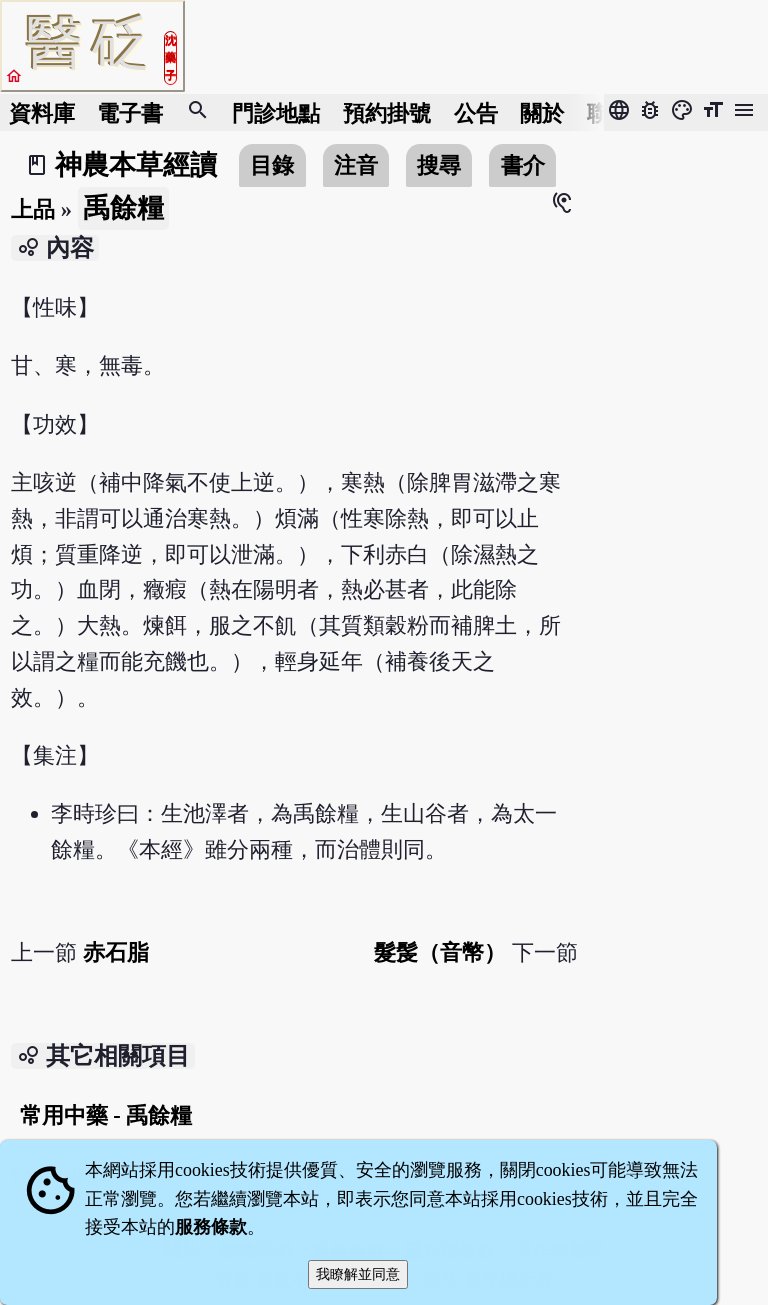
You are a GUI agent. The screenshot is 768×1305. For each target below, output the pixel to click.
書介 (523, 165)
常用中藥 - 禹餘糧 (106, 1115)
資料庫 (42, 112)
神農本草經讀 (136, 165)
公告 (476, 112)
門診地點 (276, 112)
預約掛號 (387, 112)
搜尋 (439, 165)
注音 (356, 165)
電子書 (130, 112)
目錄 (272, 165)
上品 (33, 209)
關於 (542, 112)
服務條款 (211, 1227)
